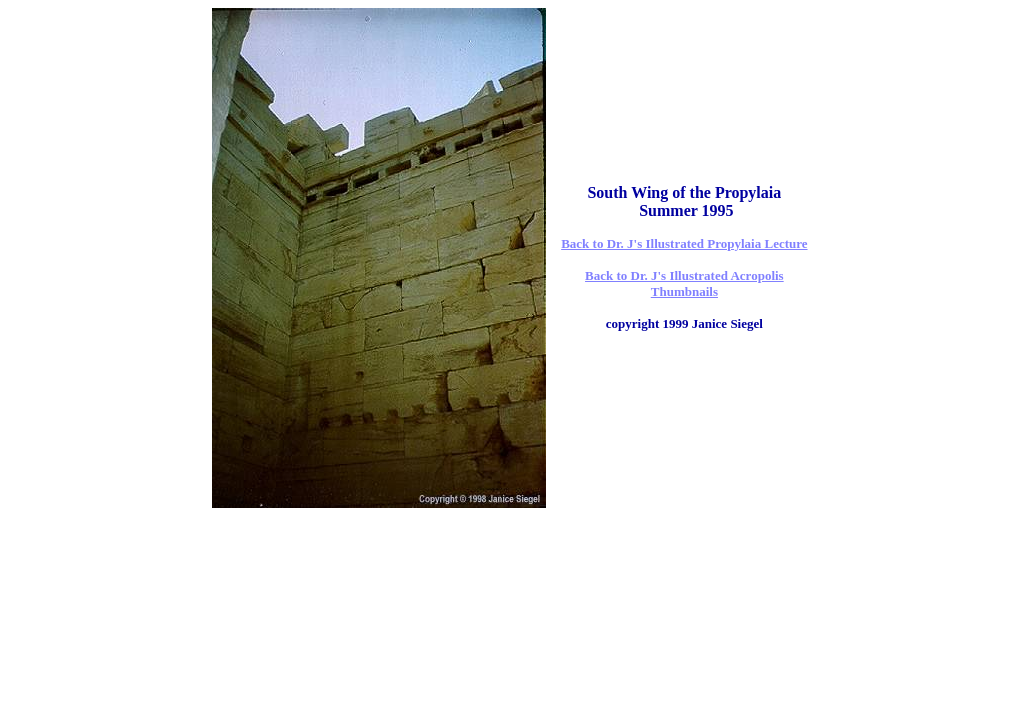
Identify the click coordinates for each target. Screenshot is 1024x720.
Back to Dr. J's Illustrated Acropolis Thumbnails (684, 283)
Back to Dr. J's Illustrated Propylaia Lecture (684, 243)
